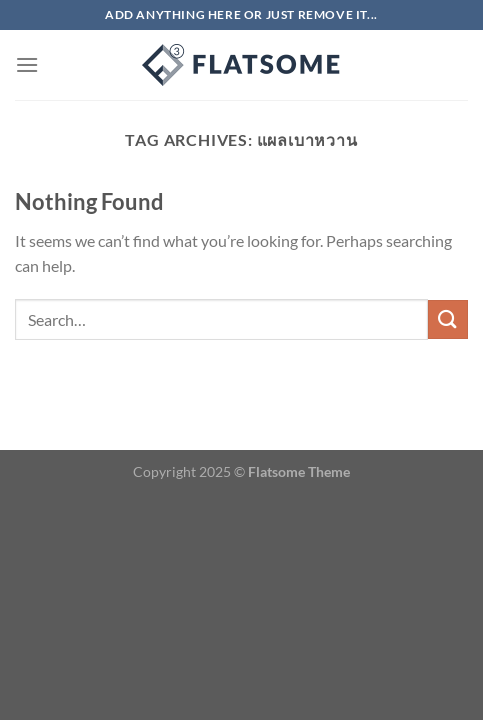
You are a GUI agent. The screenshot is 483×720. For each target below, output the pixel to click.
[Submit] (448, 319)
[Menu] (27, 64)
